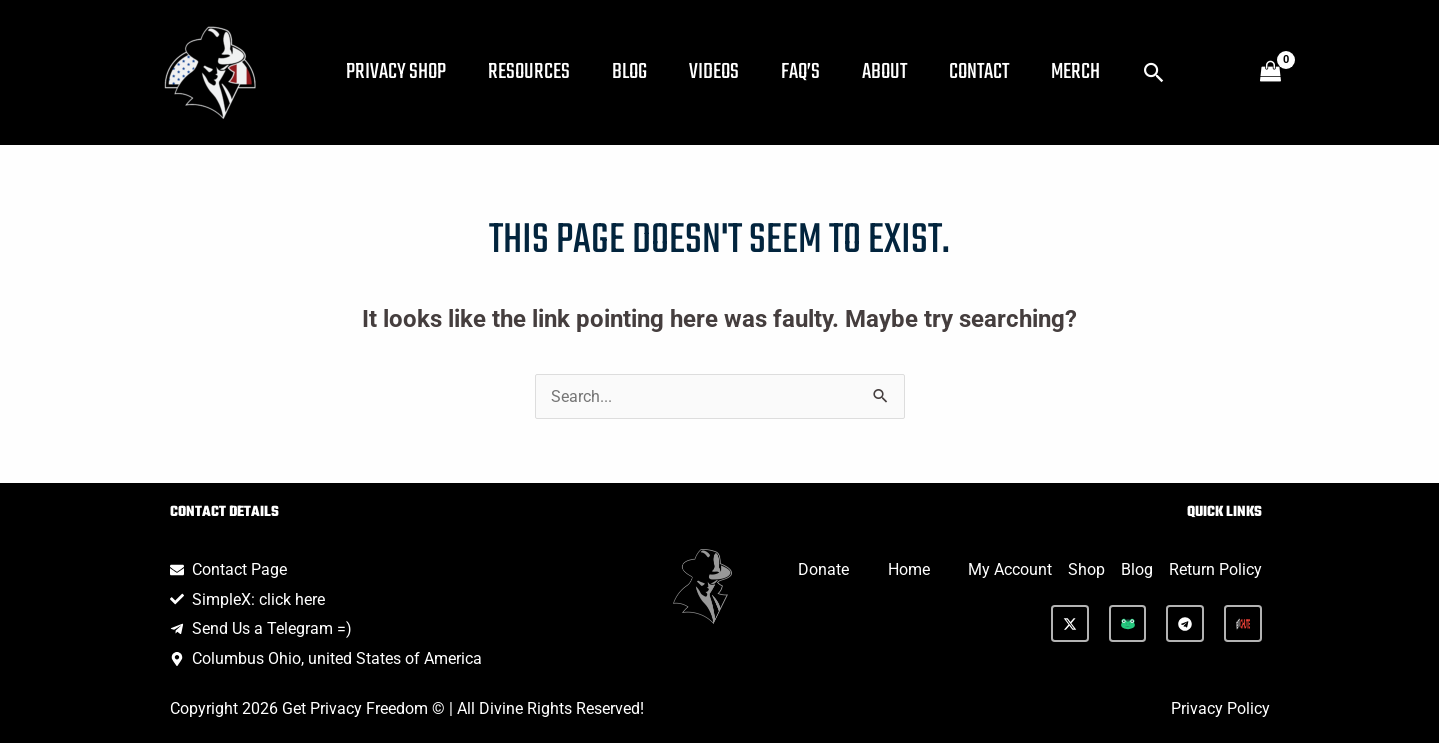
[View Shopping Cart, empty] (1271, 73)
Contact (1019, 72)
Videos (736, 72)
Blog (645, 72)
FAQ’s (828, 72)
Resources (539, 72)
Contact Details (224, 512)
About (918, 72)
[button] (1203, 72)
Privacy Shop (400, 72)
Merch (1121, 72)
